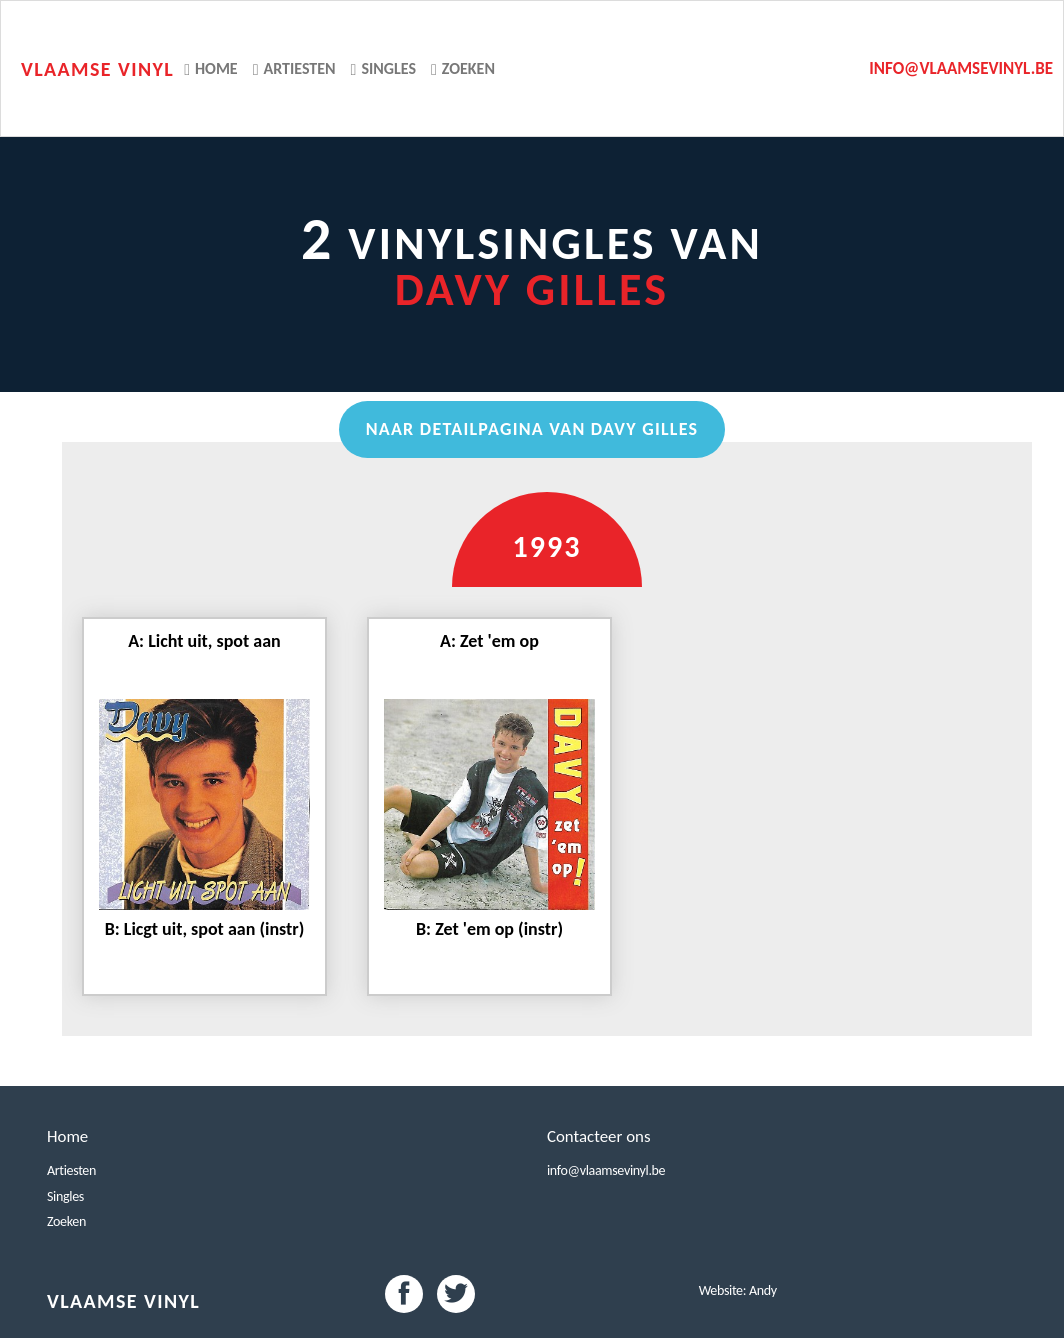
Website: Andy (738, 1290)
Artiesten (294, 68)
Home (211, 68)
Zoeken (463, 68)
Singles (383, 68)
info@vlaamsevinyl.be (961, 68)
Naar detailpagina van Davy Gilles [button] (532, 429)
